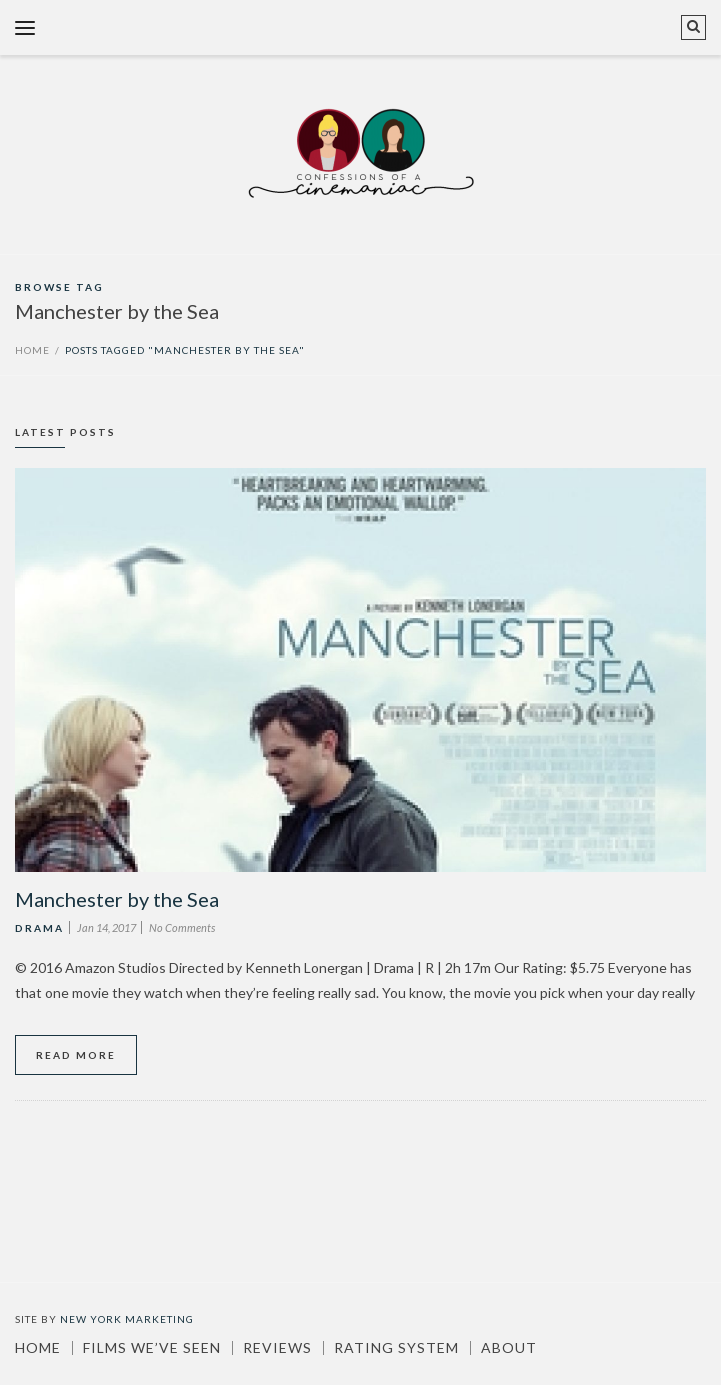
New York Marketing (127, 1319)
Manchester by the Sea (117, 899)
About (509, 1348)
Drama (39, 928)
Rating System (396, 1348)
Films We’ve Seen (152, 1348)
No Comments (182, 927)
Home (32, 350)
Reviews (277, 1348)
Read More (76, 1055)
